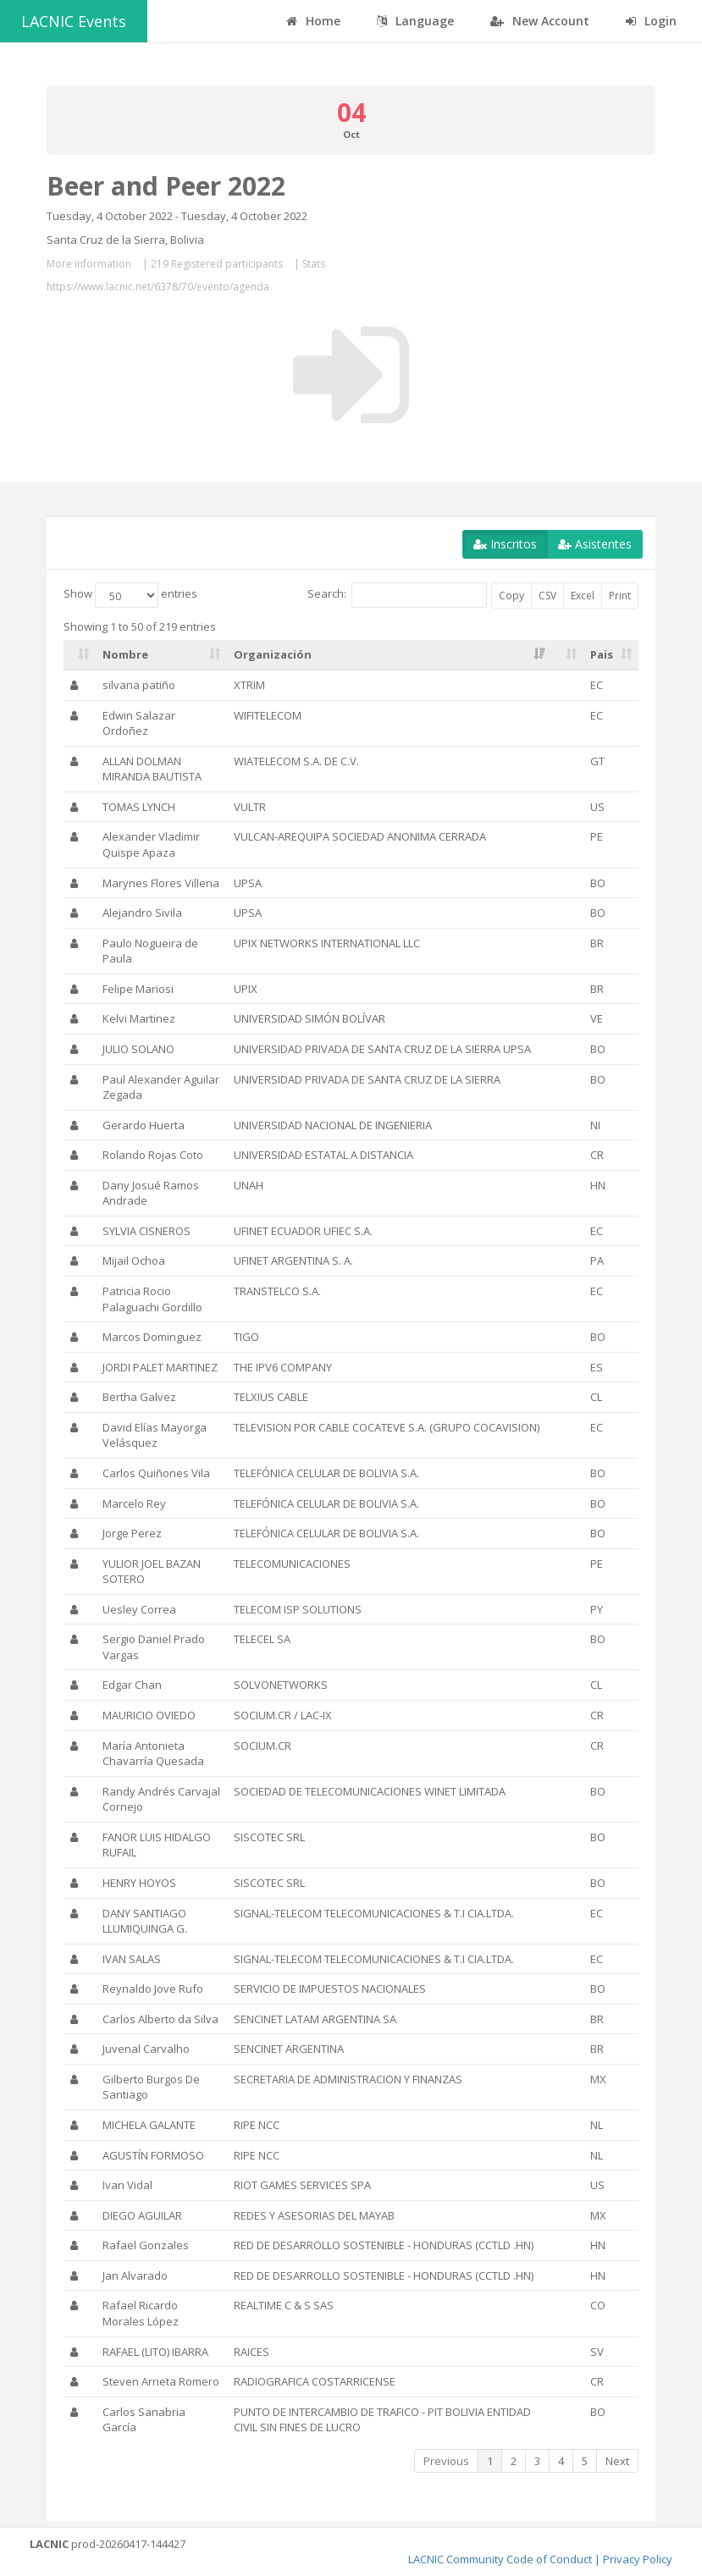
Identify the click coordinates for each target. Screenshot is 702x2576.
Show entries (130, 595)
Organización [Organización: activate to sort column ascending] (273, 654)
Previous (446, 2460)
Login (651, 21)
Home (313, 21)
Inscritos (505, 544)
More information (89, 263)
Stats (313, 263)
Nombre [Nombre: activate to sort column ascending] (125, 654)
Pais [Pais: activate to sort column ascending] (601, 654)
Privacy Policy (637, 2559)
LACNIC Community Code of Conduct (500, 2559)
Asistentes (595, 544)
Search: (397, 595)
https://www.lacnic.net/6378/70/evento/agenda (158, 286)
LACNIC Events (73, 21)
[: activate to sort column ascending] (80, 655)
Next (617, 2460)
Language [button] (415, 21)
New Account (539, 21)
